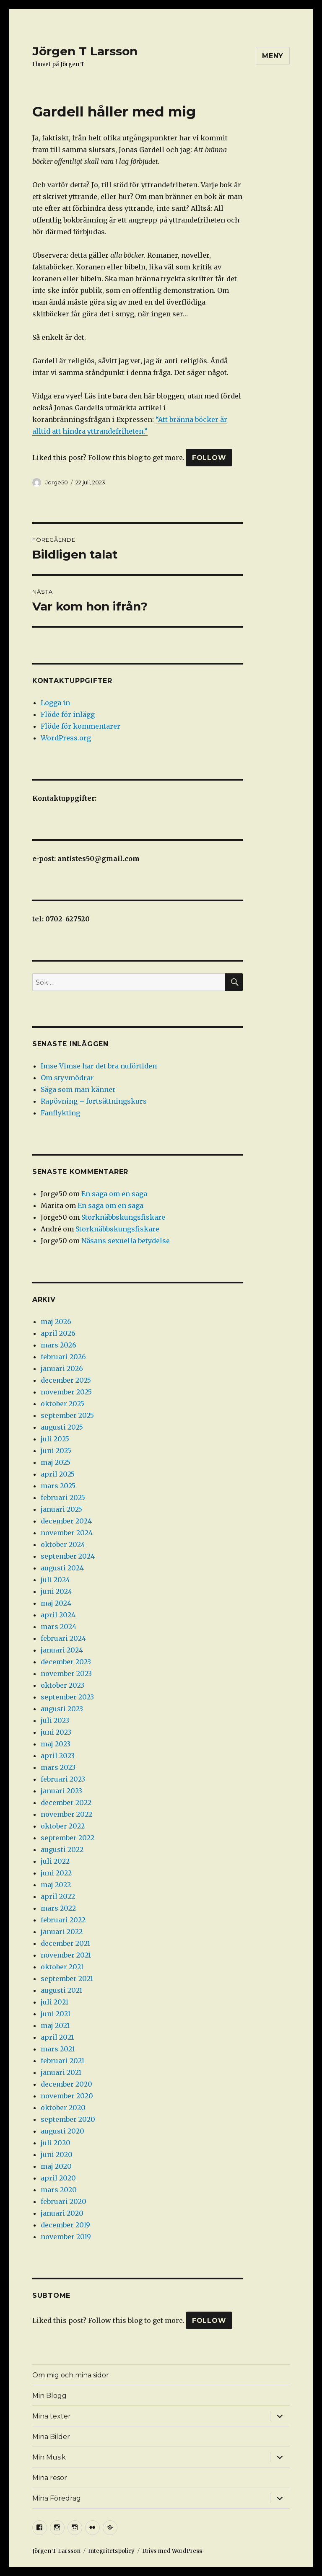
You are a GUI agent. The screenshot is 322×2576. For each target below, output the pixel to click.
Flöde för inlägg (68, 714)
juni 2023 (56, 1732)
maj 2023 (55, 1744)
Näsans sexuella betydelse (125, 1240)
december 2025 (66, 1380)
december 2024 (66, 1521)
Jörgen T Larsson (85, 51)
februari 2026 (63, 1357)
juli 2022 (55, 1861)
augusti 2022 (62, 1849)
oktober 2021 (62, 1967)
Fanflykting (60, 1113)
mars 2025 (58, 1486)
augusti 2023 (62, 1708)
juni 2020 (57, 2154)
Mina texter (51, 2416)
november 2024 (67, 1533)
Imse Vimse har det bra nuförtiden (99, 1066)
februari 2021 (62, 2060)
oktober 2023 (62, 1685)
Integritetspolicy (111, 2551)
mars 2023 (58, 1767)
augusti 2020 (62, 2131)
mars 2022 (58, 1908)
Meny (272, 56)
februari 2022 (63, 1920)
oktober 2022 (63, 1826)
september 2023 (67, 1697)
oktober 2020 (63, 2107)
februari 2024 (63, 1638)
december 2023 (66, 1662)
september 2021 (67, 1978)
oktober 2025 (62, 1403)
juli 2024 (55, 1579)
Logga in (55, 702)
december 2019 (65, 2225)
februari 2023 (63, 1779)
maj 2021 (55, 2025)
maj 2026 (56, 1321)
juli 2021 (54, 2002)
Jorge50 (56, 482)
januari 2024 (62, 1650)
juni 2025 (56, 1450)
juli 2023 (55, 1720)
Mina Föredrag (56, 2498)
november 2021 (66, 1955)
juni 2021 (55, 2014)
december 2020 (66, 2084)
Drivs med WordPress (172, 2551)
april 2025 (58, 1474)
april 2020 (58, 2178)
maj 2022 (56, 1884)
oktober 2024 (63, 1544)
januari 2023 (61, 1791)
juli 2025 (55, 1439)
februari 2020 (63, 2201)
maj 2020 (56, 2166)
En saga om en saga (114, 1194)
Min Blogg (49, 2396)
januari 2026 (62, 1368)
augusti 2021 (61, 1990)
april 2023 (58, 1755)
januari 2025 (61, 1509)
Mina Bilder (51, 2437)
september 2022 (67, 1838)
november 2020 (67, 2096)
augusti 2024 (62, 1568)
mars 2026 (58, 1345)
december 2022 (66, 1802)
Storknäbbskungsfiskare (123, 1217)
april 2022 (58, 1896)
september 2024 (68, 1556)
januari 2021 (61, 2072)
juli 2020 (55, 2143)
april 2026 (58, 1333)
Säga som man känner (78, 1089)
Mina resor (49, 2478)
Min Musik (49, 2457)
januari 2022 (62, 1931)
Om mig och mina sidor (70, 2375)
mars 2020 (59, 2189)
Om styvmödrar (67, 1077)
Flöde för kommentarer (80, 726)
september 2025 (67, 1415)
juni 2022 (56, 1873)
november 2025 (66, 1392)
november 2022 (66, 1814)
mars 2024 (58, 1626)
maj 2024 (56, 1603)
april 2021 (57, 2037)
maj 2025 (55, 1462)
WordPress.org (66, 738)
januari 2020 (62, 2213)
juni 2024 (56, 1591)
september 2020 (68, 2119)
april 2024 (58, 1615)
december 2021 (65, 1943)
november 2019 (66, 2236)
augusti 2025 (62, 1427)
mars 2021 (58, 2049)
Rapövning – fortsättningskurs (94, 1101)
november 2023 (66, 1673)
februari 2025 (63, 1497)
